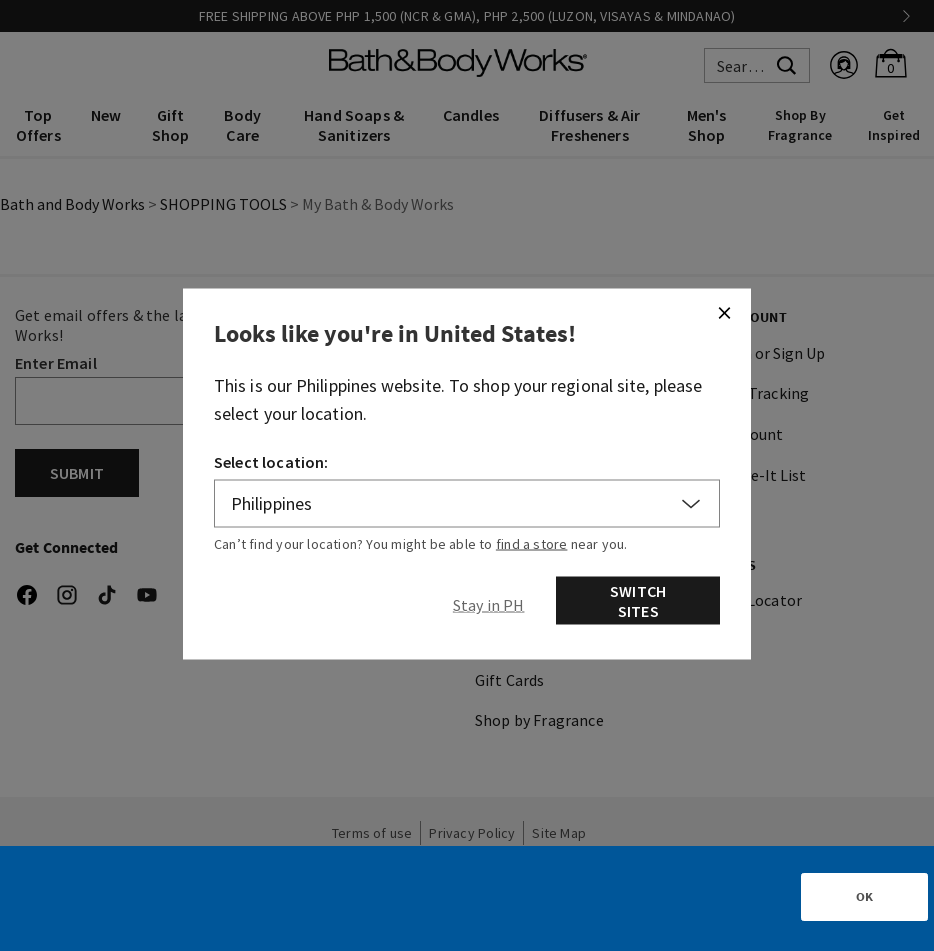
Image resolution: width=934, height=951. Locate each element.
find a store (532, 544)
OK (864, 896)
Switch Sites (638, 601)
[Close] (724, 313)
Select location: (271, 462)
